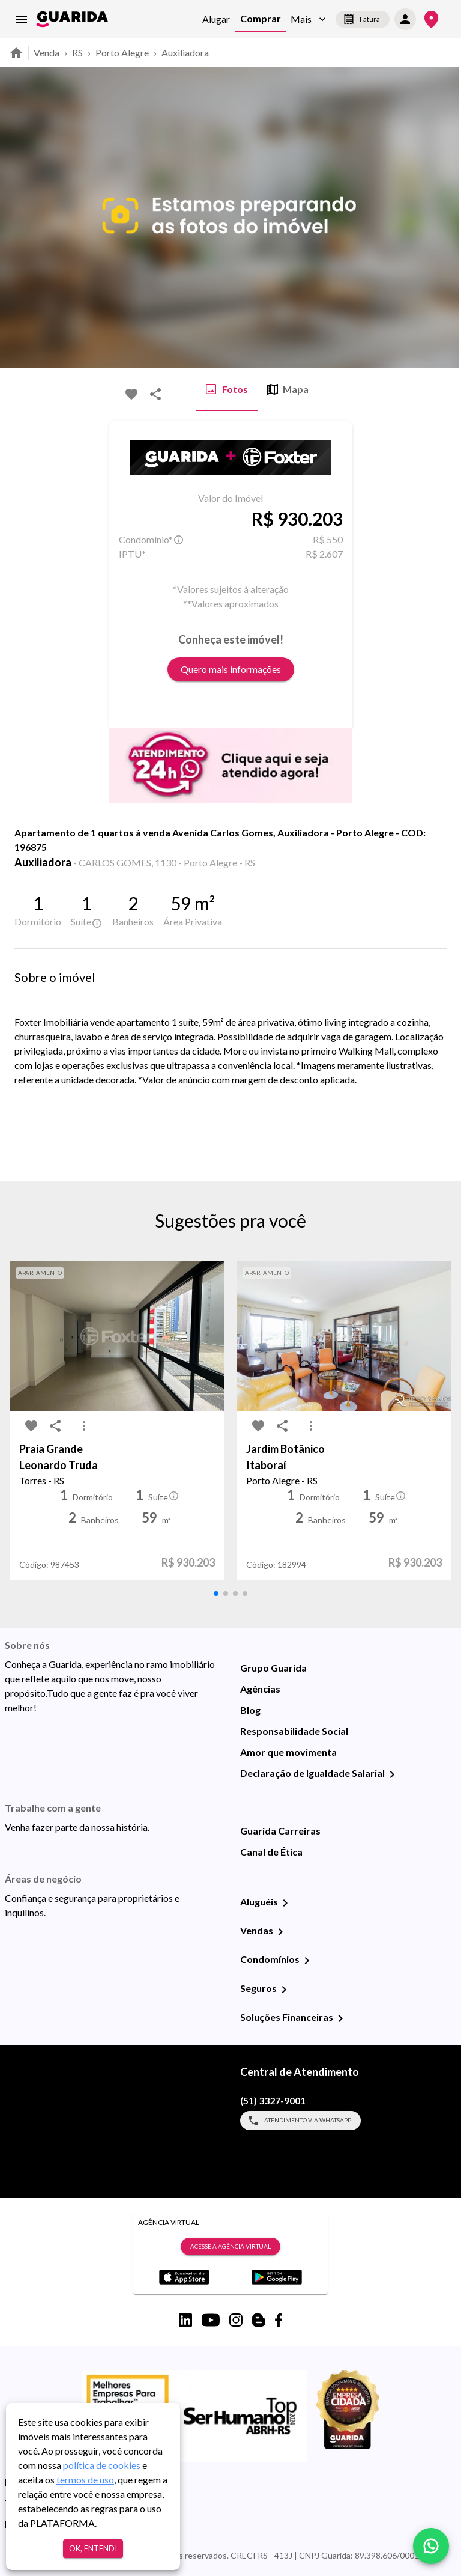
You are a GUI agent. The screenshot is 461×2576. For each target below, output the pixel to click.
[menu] (21, 19)
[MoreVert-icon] (84, 1426)
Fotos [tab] (227, 389)
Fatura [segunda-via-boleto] (363, 19)
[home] (72, 19)
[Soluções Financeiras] (340, 2018)
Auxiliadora (185, 52)
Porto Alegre (122, 52)
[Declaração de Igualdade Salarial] (392, 1774)
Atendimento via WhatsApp (300, 2120)
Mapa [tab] (288, 389)
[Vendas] (280, 1932)
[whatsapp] (431, 2546)
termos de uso (85, 2479)
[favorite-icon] (131, 394)
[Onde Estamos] (431, 19)
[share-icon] (155, 394)
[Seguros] (284, 1989)
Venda (46, 52)
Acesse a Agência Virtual (230, 2247)
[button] (308, 19)
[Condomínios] (307, 1960)
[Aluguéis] (285, 1903)
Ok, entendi (93, 2548)
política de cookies (101, 2465)
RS (77, 52)
